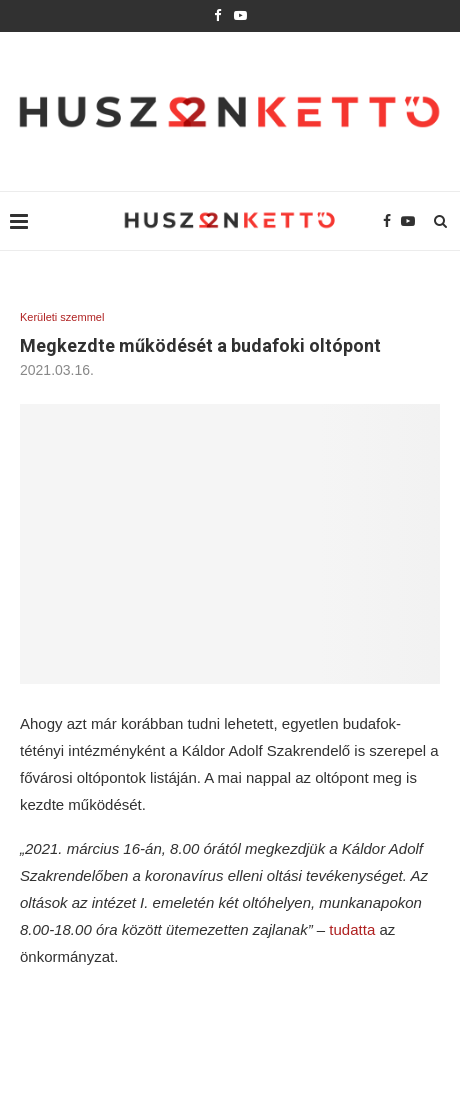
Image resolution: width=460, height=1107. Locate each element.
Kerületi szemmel (62, 317)
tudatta (354, 929)
